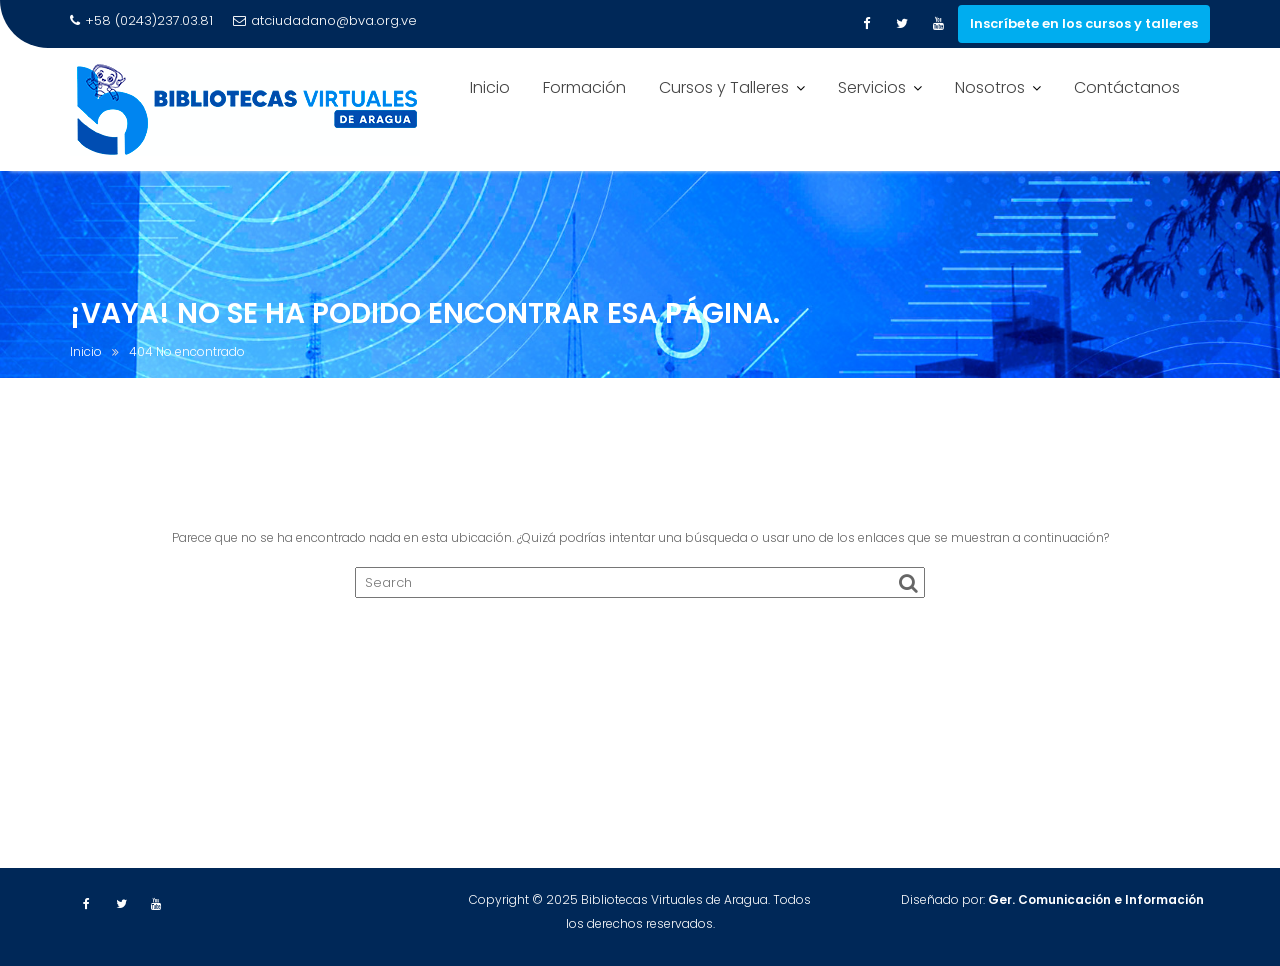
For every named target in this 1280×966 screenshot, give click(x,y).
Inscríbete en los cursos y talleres (1084, 23)
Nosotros (990, 87)
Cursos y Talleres (724, 87)
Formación (584, 87)
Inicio (490, 87)
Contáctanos (1127, 87)
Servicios (872, 87)
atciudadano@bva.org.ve (325, 20)
